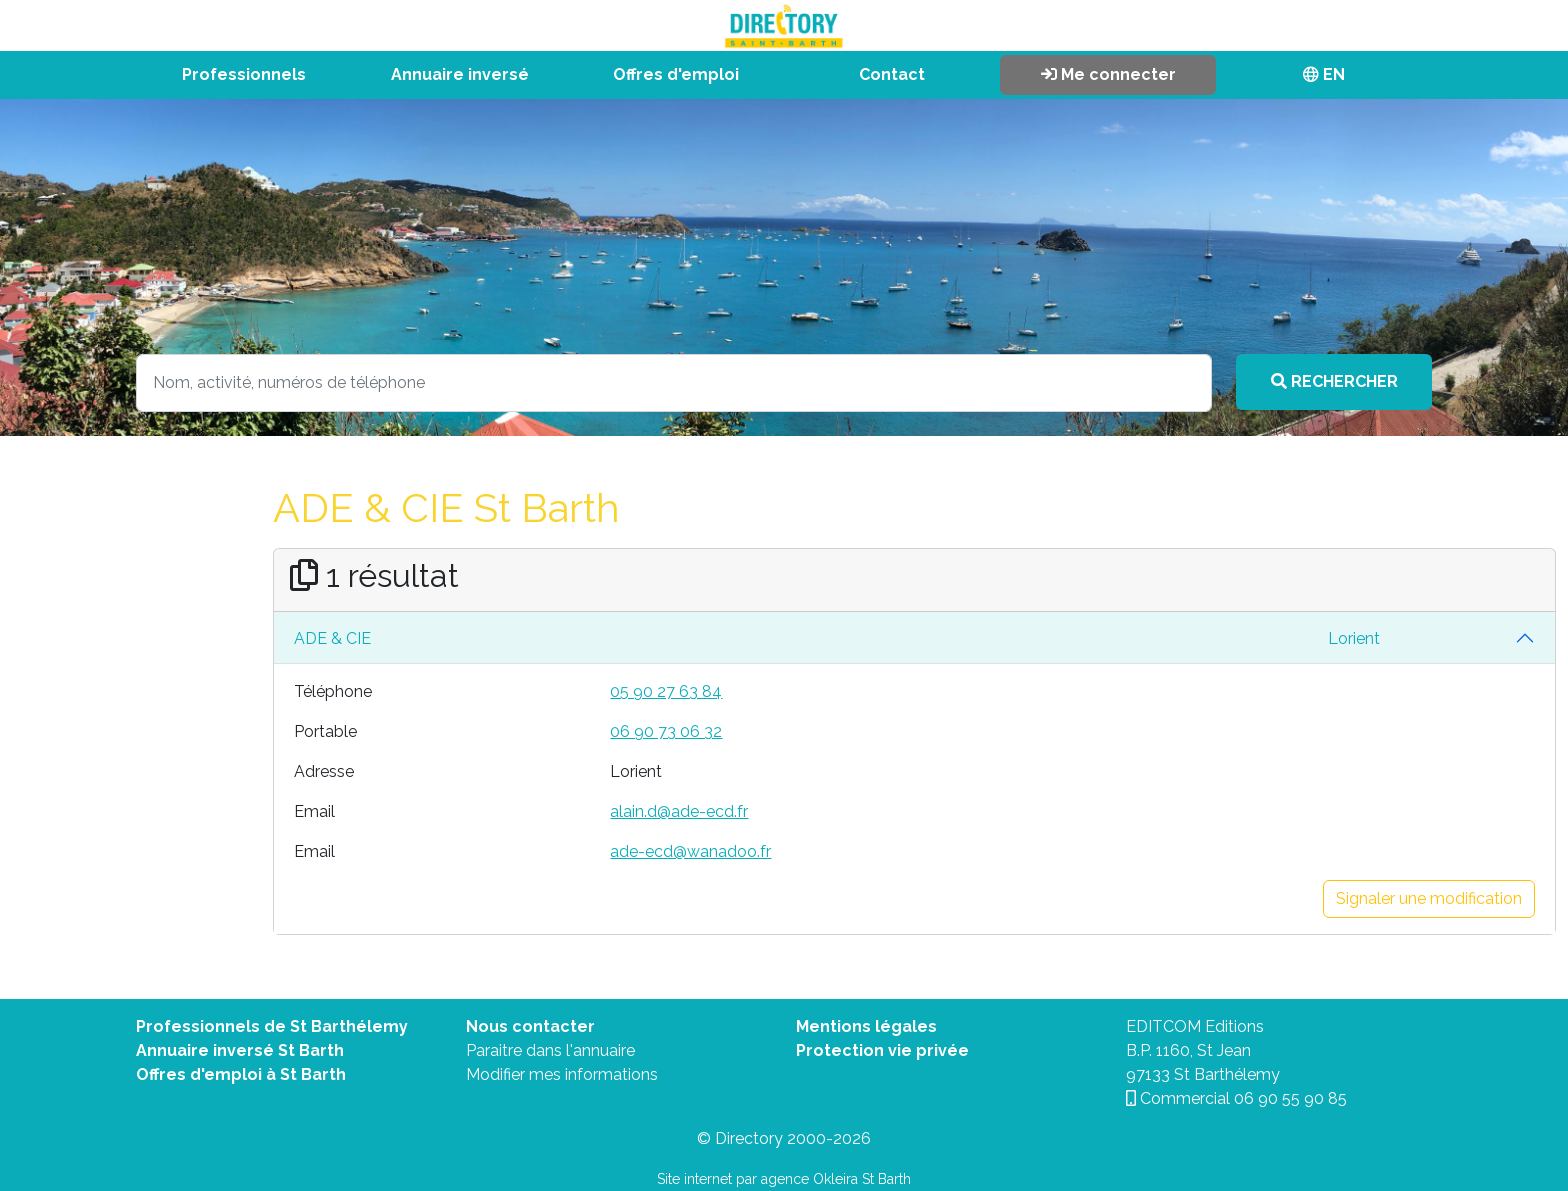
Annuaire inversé (460, 74)
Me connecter (1108, 74)
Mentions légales (866, 1026)
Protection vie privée (882, 1050)
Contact (892, 74)
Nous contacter (530, 1026)
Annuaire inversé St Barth (240, 1050)
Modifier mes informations (562, 1074)
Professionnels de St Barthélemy (272, 1026)
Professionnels (244, 74)
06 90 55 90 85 (1290, 1098)
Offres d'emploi (676, 74)
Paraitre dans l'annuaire (550, 1050)
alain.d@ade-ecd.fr (679, 811)
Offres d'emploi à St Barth (241, 1074)
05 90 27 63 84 (666, 691)
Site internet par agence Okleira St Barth (784, 1179)
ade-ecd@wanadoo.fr (690, 851)
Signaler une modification (1429, 898)
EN (1324, 74)
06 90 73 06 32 (666, 731)
